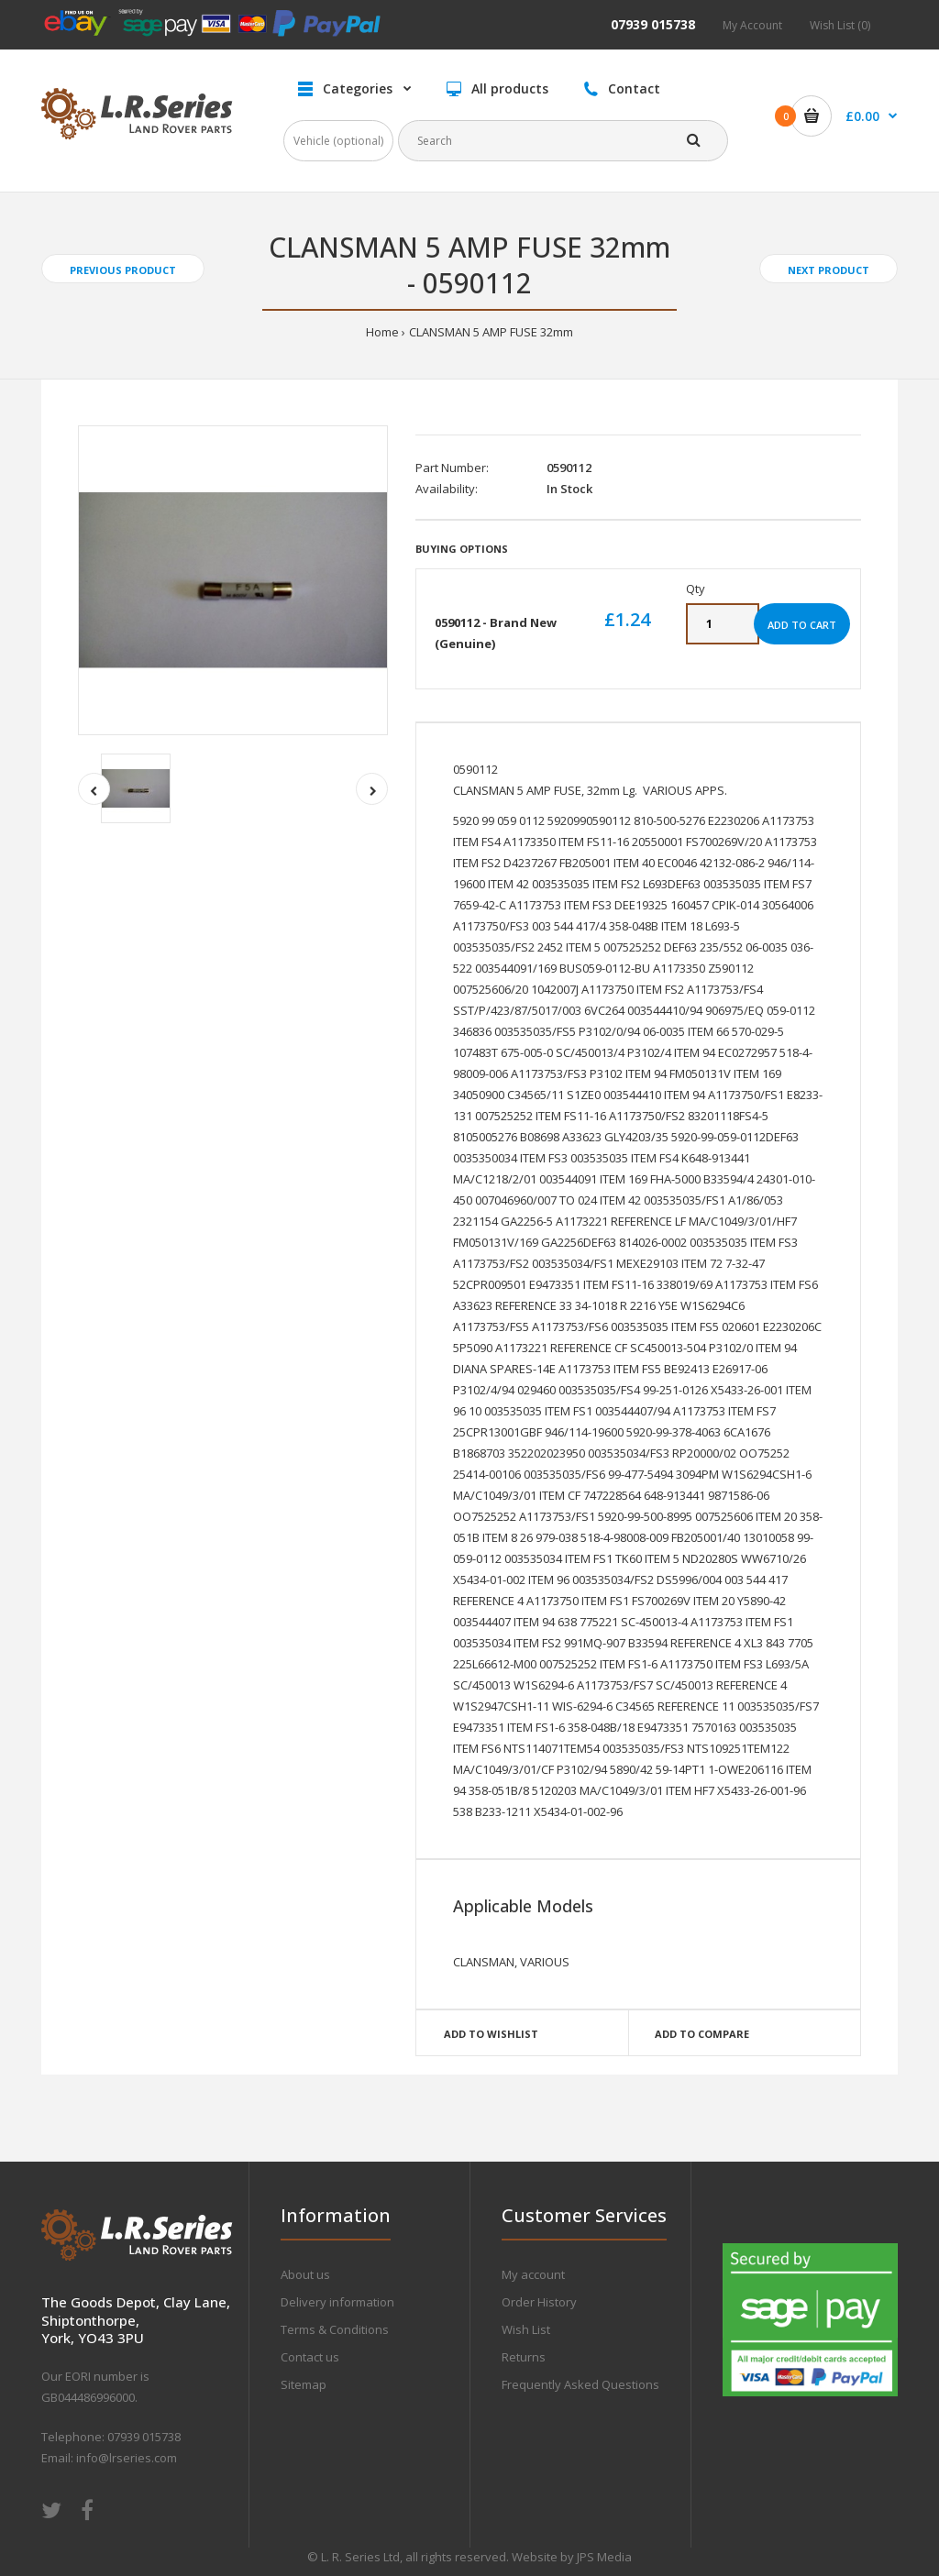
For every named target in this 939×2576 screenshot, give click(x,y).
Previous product (123, 270)
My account (533, 2274)
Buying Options (461, 549)
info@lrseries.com (126, 2457)
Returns (524, 2357)
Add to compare (702, 2034)
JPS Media (604, 2556)
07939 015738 (653, 24)
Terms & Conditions (335, 2329)
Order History (539, 2302)
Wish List (526, 2329)
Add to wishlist (491, 2034)
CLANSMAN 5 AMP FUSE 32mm (491, 332)
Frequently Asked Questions (580, 2384)
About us (305, 2274)
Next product (828, 270)
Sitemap (303, 2384)
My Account (752, 25)
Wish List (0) (840, 25)
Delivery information (337, 2302)
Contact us (310, 2357)
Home (382, 332)
